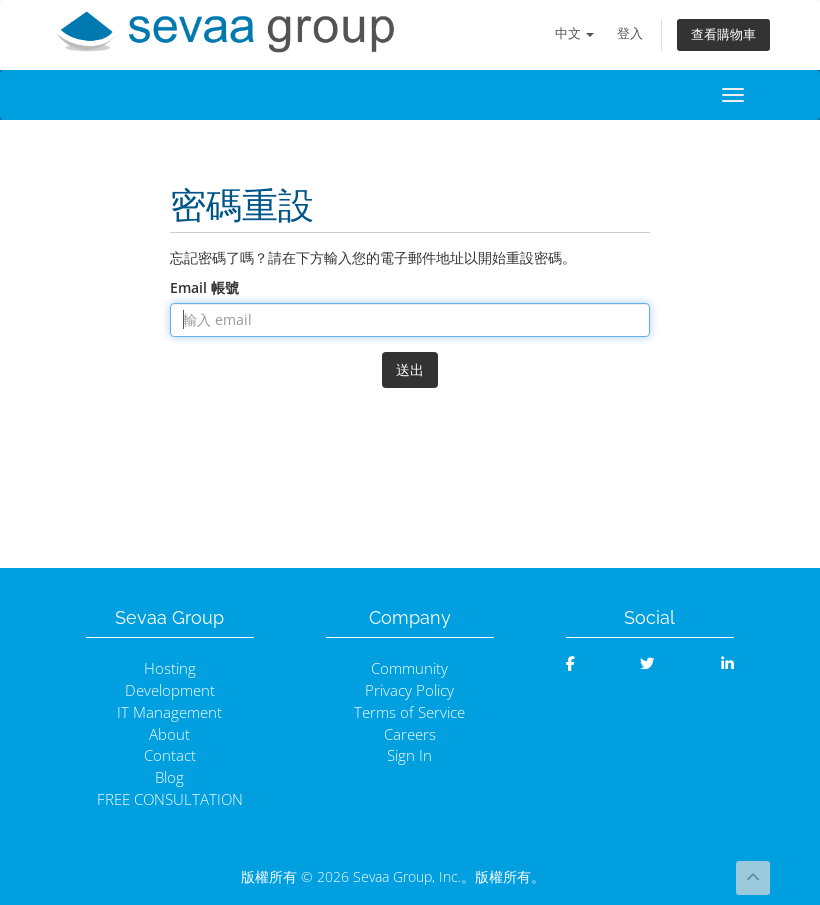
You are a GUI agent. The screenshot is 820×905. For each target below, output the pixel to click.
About (169, 734)
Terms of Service (409, 712)
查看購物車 (723, 34)
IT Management (169, 712)
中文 (574, 33)
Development (170, 690)
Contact (170, 755)
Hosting (170, 668)
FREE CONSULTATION (170, 799)
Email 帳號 (204, 287)
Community (409, 668)
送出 (410, 369)
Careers (410, 734)
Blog (169, 777)
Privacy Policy (409, 690)
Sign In (409, 755)
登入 (630, 33)
